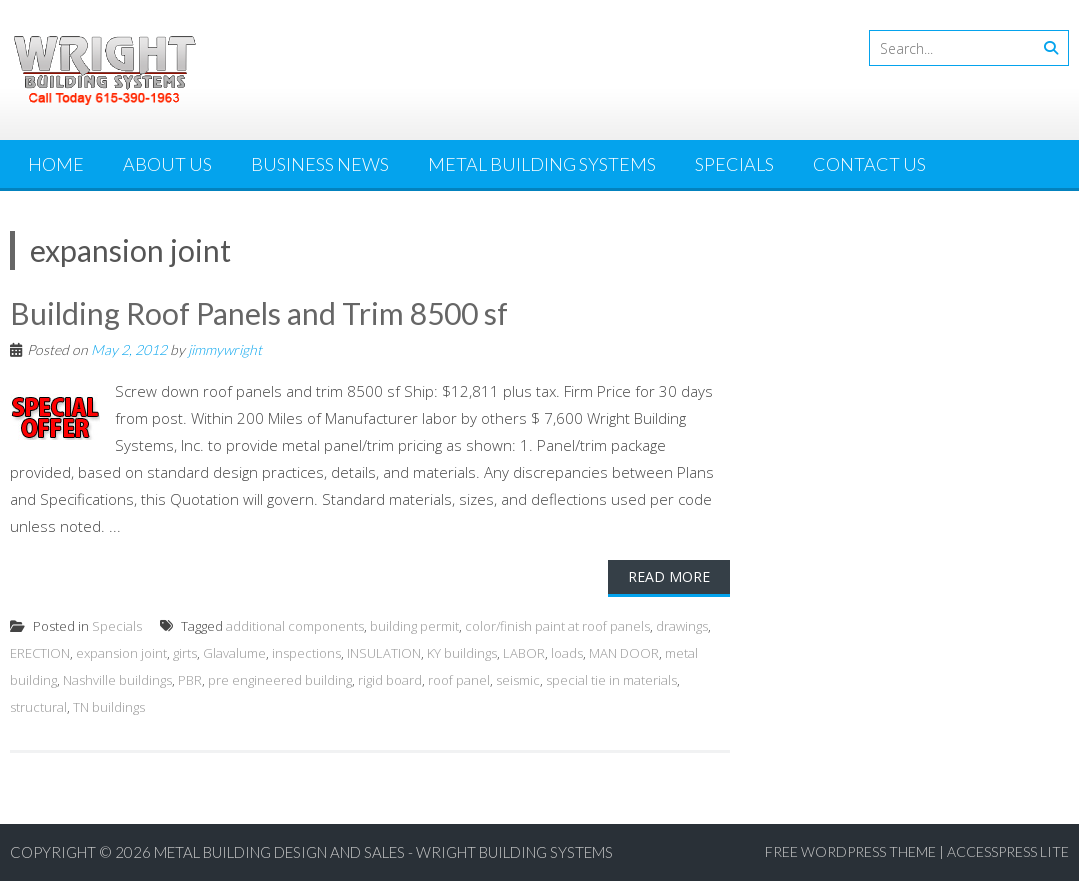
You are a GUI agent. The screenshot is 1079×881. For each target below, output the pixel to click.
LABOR (524, 653)
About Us (167, 164)
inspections (306, 653)
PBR (190, 680)
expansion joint (121, 653)
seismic (518, 680)
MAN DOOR (624, 653)
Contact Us (869, 164)
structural (38, 707)
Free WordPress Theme (850, 851)
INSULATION (384, 653)
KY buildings (462, 653)
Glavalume (234, 653)
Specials (734, 164)
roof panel (459, 680)
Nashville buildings (117, 680)
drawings (682, 626)
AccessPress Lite (1008, 851)
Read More (669, 576)
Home (56, 164)
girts (185, 653)
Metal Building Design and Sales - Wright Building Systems (383, 852)
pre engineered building (280, 680)
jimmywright (225, 349)
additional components (295, 626)
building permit (414, 626)
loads (567, 653)
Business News (320, 164)
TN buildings (109, 707)
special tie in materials (611, 680)
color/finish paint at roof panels (557, 626)
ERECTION (40, 653)
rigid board (390, 680)
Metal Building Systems (542, 164)
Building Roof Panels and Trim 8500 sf (259, 313)
